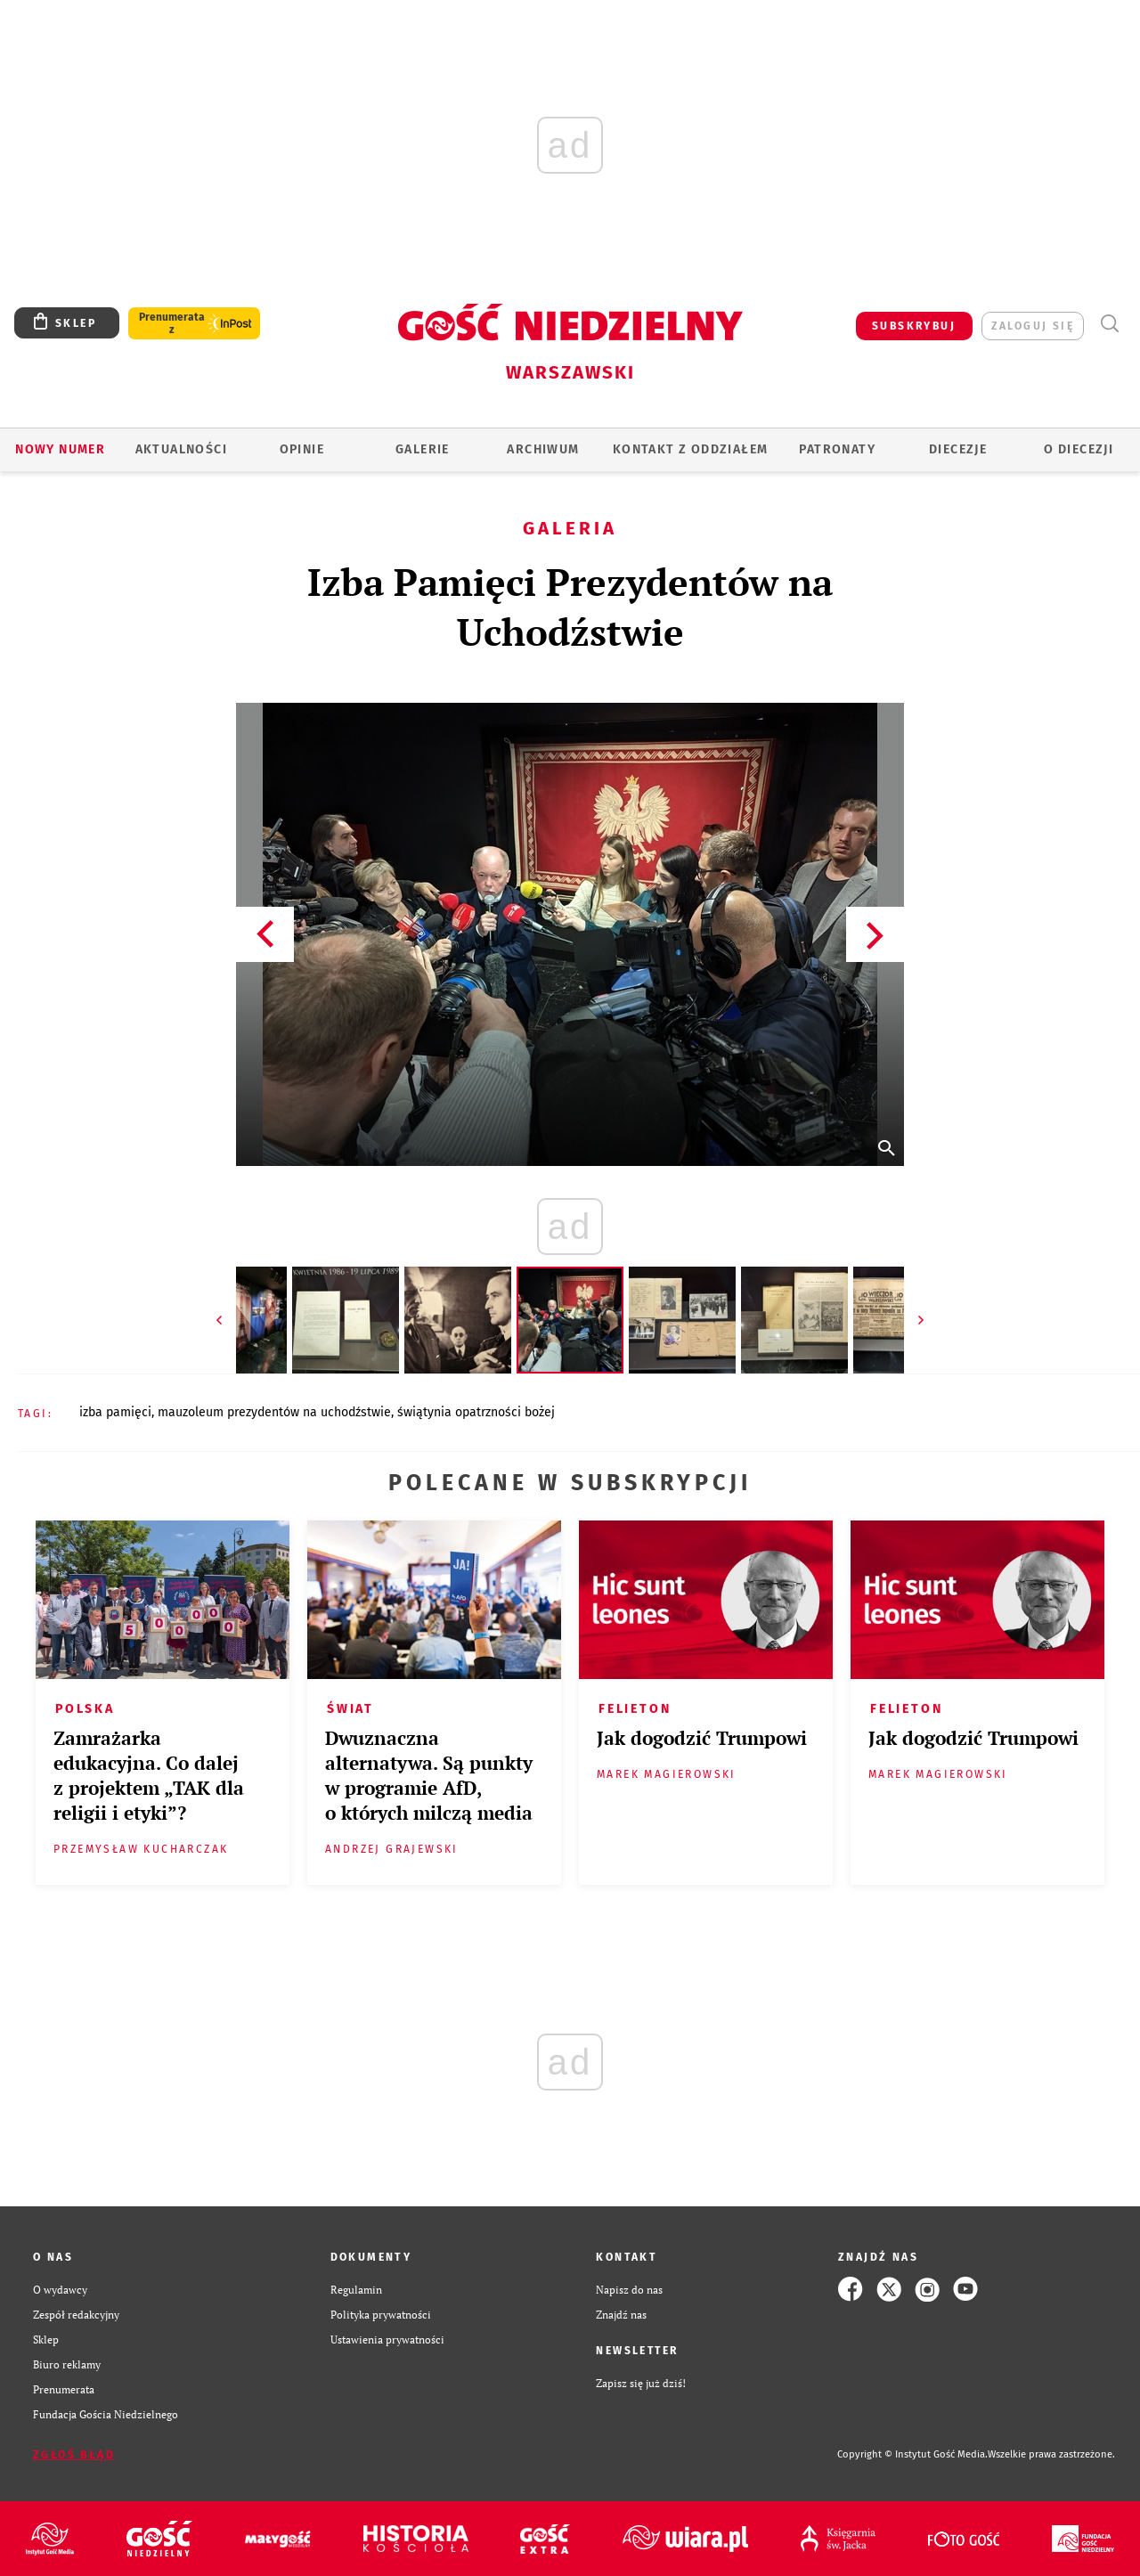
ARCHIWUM (543, 449)
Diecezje (958, 449)
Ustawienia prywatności (387, 2339)
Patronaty (837, 449)
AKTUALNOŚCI (181, 449)
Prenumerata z (172, 323)
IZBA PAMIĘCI (115, 1412)
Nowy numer (60, 449)
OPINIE (302, 449)
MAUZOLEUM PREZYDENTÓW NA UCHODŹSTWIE (274, 1412)
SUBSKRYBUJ (914, 326)
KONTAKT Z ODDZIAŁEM (691, 449)
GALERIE (422, 449)
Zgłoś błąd (74, 2455)
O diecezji (1078, 449)
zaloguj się (1032, 326)
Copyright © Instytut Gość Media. (912, 2454)
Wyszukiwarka (1109, 323)
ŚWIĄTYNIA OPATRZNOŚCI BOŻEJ (476, 1412)
